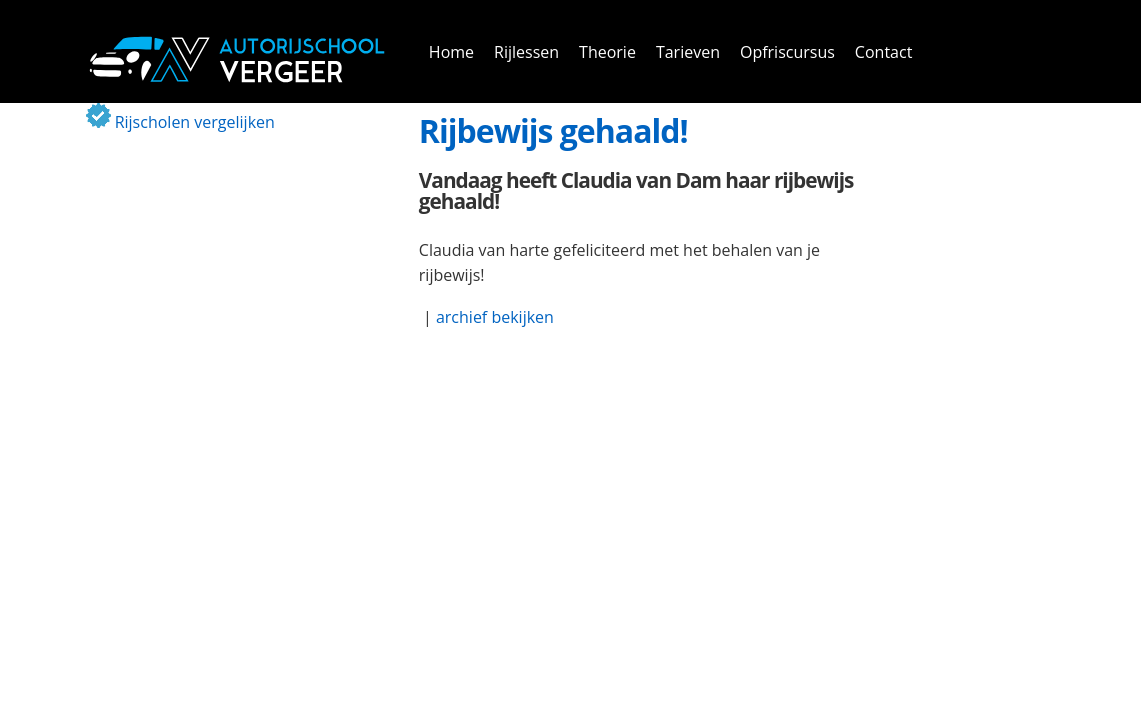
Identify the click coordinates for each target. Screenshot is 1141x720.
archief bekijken (495, 317)
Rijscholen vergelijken (180, 122)
